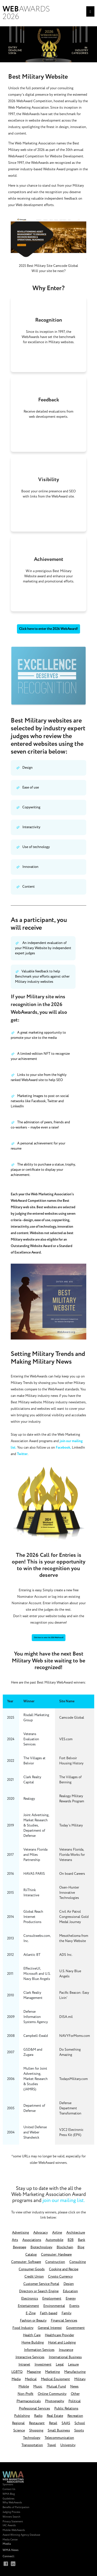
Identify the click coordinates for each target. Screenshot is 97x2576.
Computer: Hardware (56, 2254)
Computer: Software (26, 2262)
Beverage (19, 2247)
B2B (71, 2240)
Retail (53, 2423)
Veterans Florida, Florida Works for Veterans (72, 1854)
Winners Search (11, 2517)
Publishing (22, 2415)
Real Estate (55, 2415)
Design (69, 2284)
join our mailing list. (63, 2200)
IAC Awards (9, 2525)
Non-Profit (25, 2393)
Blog (80, 2247)
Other (75, 2393)
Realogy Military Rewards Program (71, 1799)
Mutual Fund (56, 2386)
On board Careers (72, 1873)
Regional (18, 2423)
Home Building (32, 2342)
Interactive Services (29, 2357)
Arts (15, 2240)
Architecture (75, 2232)
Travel (51, 2445)
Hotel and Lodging (62, 2342)
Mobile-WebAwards (14, 2530)
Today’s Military (71, 1825)
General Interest (50, 2328)
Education (70, 2291)
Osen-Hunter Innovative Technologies (69, 1892)
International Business (65, 2357)
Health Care (32, 2335)
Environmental (54, 2306)
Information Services (39, 2350)
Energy (71, 2298)
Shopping (36, 2430)
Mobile (23, 2386)
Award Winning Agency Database (21, 2535)
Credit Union (34, 2276)
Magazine (34, 2371)
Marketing (52, 2371)
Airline (57, 2232)
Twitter (22, 1454)
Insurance (66, 2350)
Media (16, 2379)
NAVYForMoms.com (74, 2035)
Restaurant (37, 2423)
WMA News (10, 2550)
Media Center (10, 2540)
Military (80, 2379)
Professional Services (34, 2408)
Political (74, 2401)
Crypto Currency (60, 2276)
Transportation (32, 2445)
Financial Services (64, 2320)
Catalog (31, 2254)
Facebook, (63, 1447)
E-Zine (31, 2313)
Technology (31, 2437)
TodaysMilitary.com (73, 2079)
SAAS (66, 2423)
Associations (31, 2240)
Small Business (59, 2430)
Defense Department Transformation (70, 2108)
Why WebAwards (12, 2502)
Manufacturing (75, 2371)
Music (37, 2386)
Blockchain (65, 2247)
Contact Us (9, 2489)
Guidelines (8, 2499)
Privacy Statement (13, 2521)
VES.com (66, 1739)
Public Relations (66, 2408)
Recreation (75, 2415)
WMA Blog (9, 2494)
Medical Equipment (55, 2379)
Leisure (73, 2364)
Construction (55, 2262)
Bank (81, 2240)
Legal (60, 2364)
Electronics (29, 2298)
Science (19, 2430)
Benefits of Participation (16, 2507)
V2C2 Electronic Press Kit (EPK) (71, 2132)
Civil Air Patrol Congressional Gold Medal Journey (74, 1917)
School (79, 2423)
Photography (54, 2401)
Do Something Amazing (70, 2052)
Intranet (24, 2364)
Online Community (52, 2393)
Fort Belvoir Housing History (71, 1761)
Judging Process (11, 2512)
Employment (51, 2298)
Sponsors (8, 2484)
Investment (43, 2364)
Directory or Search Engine (39, 2291)
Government (75, 2328)
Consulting (77, 2262)
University (68, 2445)
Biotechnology (41, 2247)
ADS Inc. (65, 1954)
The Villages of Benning (70, 1780)
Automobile (54, 2240)
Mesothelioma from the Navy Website (73, 1938)
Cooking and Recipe (63, 2269)
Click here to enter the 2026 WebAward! (48, 628)
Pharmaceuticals (29, 2401)
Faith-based (48, 2313)
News (74, 2386)
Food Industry (22, 2328)
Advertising (20, 2232)
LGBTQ (17, 2371)
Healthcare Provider (59, 2335)
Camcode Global (71, 1717)
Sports (79, 2430)
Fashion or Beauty (33, 2320)
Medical (31, 2379)
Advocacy (40, 2232)
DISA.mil (66, 2016)
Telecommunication (59, 2437)
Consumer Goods (32, 2269)
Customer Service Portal (41, 2284)
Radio (38, 2415)
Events (74, 2306)
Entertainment (28, 2306)
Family (66, 2313)
